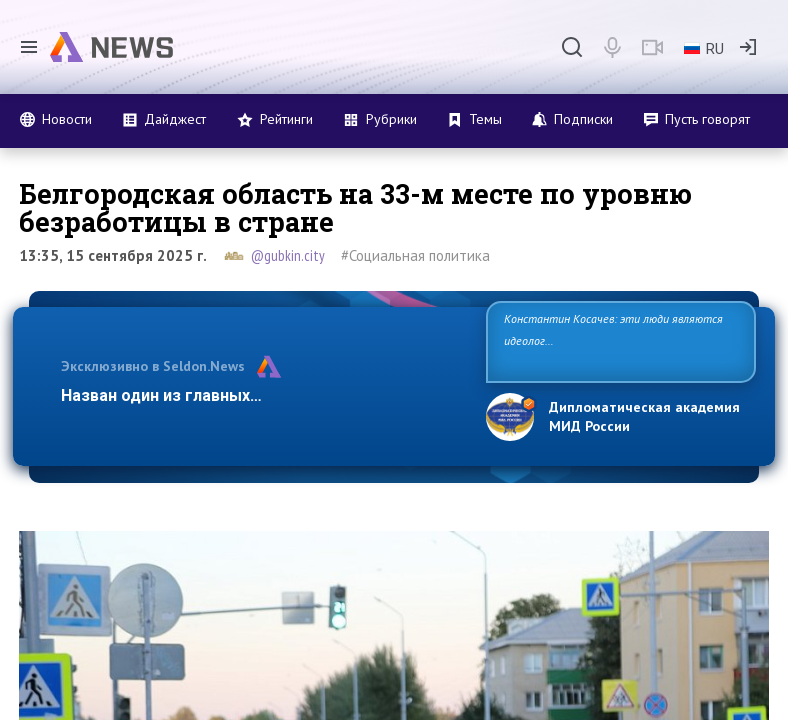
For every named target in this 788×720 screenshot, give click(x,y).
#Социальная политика (415, 255)
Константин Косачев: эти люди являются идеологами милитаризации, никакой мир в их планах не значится (614, 340)
